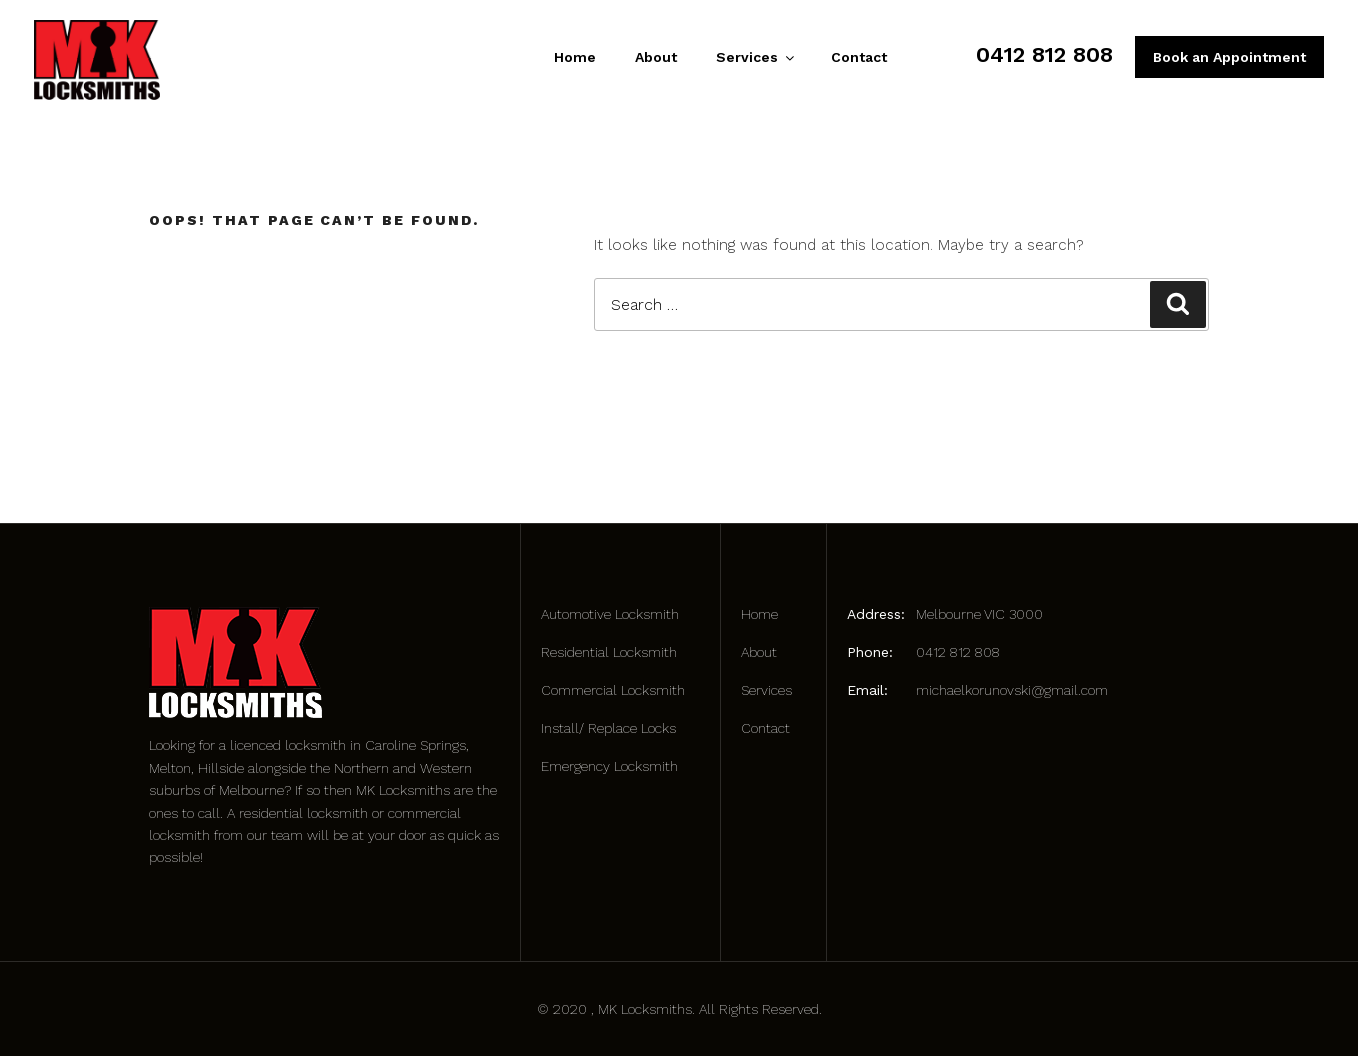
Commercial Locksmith (613, 690)
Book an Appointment (1229, 57)
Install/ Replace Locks (608, 728)
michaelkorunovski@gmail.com (1012, 690)
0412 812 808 (1044, 54)
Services (754, 57)
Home (575, 57)
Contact (859, 57)
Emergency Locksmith (609, 766)
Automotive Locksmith (610, 614)
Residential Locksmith (609, 652)
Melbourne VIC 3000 (979, 614)
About (656, 57)
